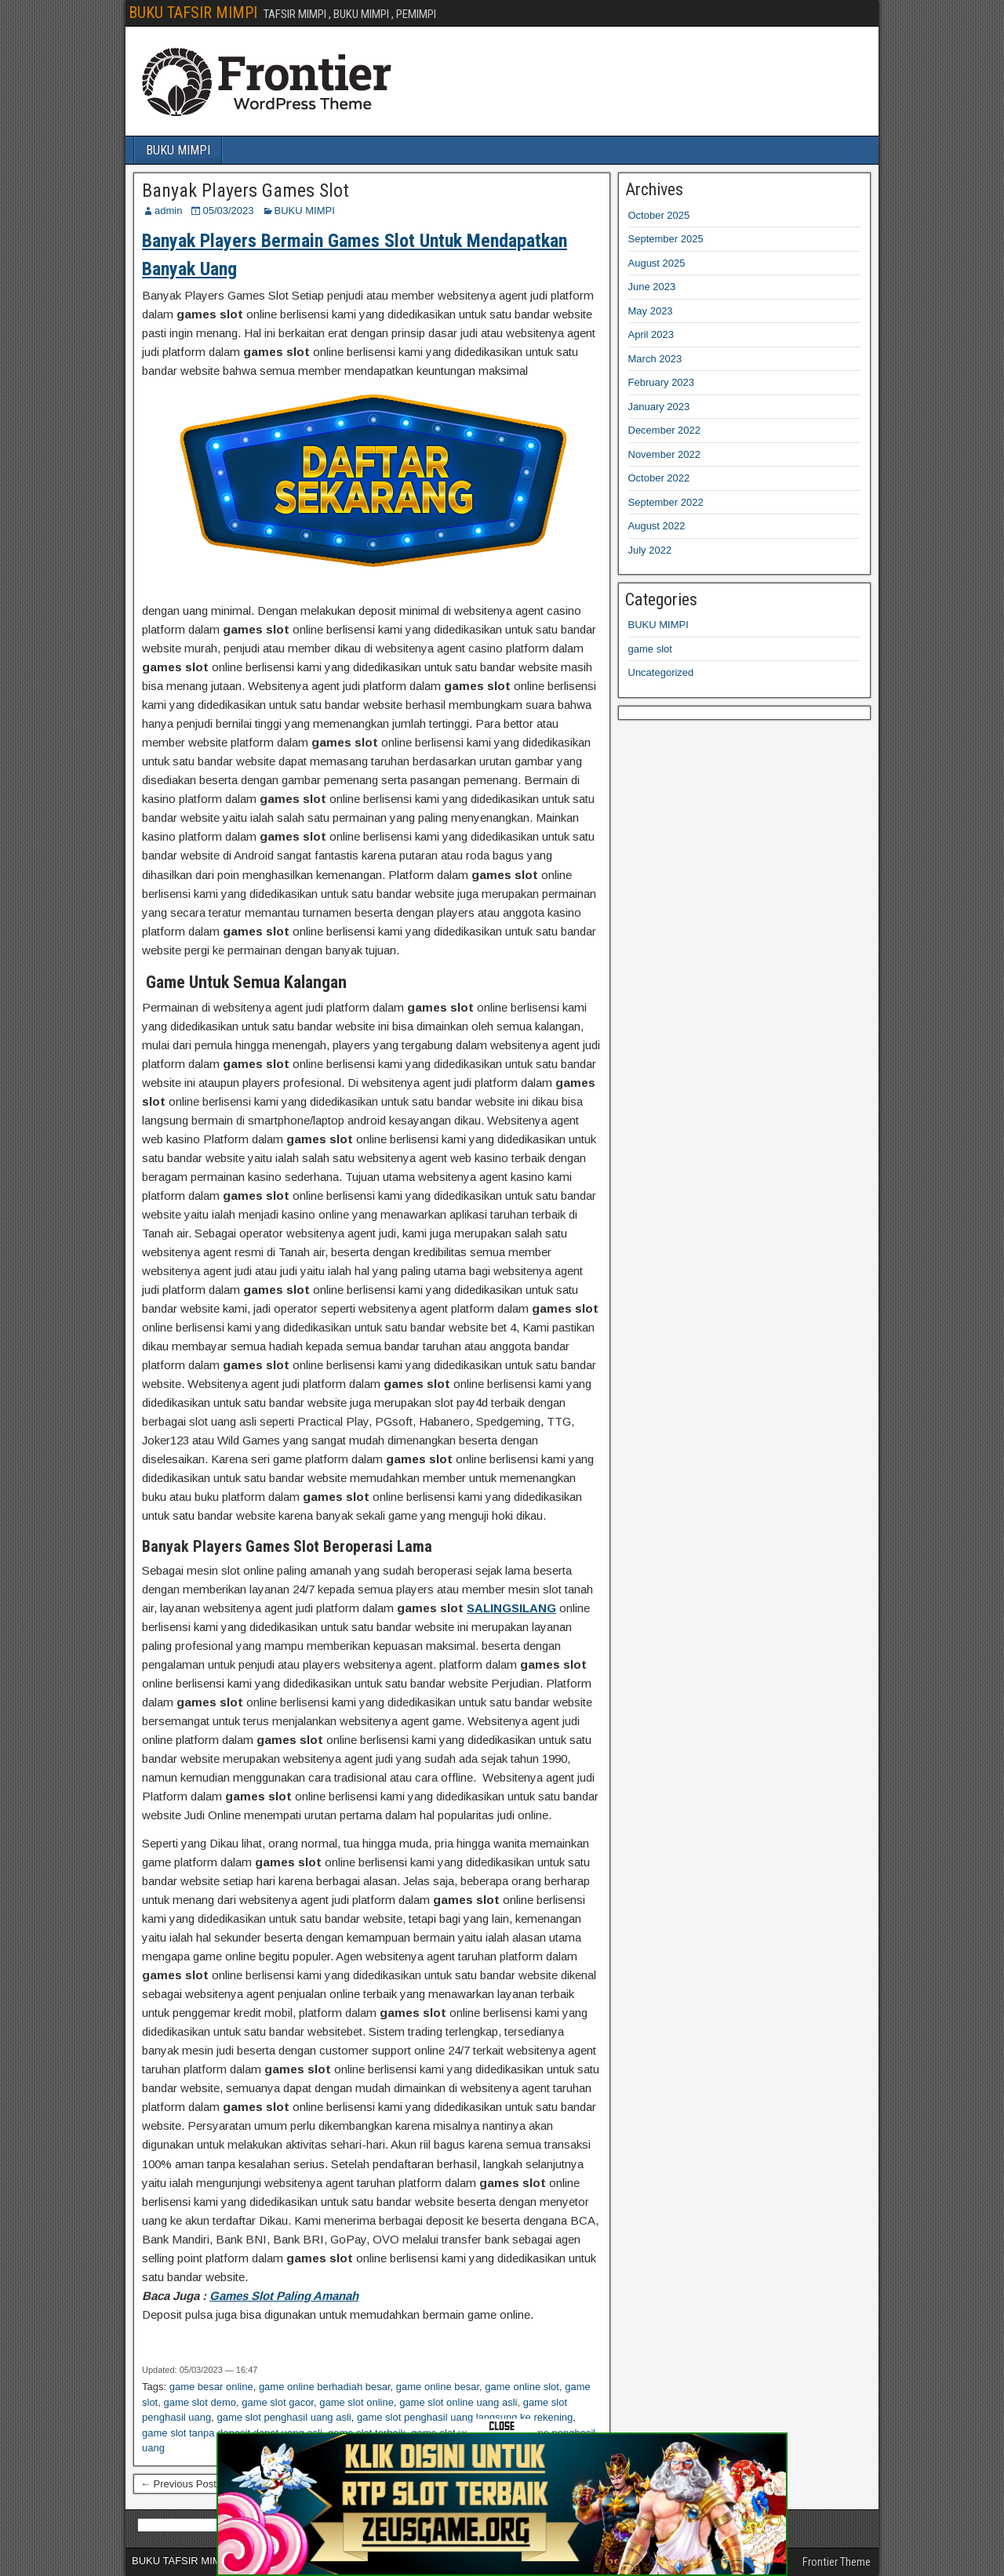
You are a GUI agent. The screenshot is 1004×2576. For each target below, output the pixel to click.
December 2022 (664, 430)
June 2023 (652, 286)
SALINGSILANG (511, 1608)
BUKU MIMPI (178, 150)
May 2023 (650, 311)
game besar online (211, 2387)
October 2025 (659, 215)
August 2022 (657, 526)
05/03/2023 (227, 210)
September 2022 (666, 502)
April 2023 (651, 334)
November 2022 (664, 454)
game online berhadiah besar (325, 2387)
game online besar (437, 2387)
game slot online (356, 2402)
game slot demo (199, 2402)
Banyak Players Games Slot (245, 191)
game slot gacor (278, 2402)
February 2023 (661, 382)
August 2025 (657, 263)
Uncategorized (661, 672)
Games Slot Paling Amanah (283, 2295)
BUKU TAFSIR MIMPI (193, 12)
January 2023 (659, 406)
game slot (650, 649)
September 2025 (666, 239)
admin (168, 210)
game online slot (522, 2387)
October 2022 (659, 478)
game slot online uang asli (458, 2402)
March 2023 (655, 359)
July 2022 (650, 550)
